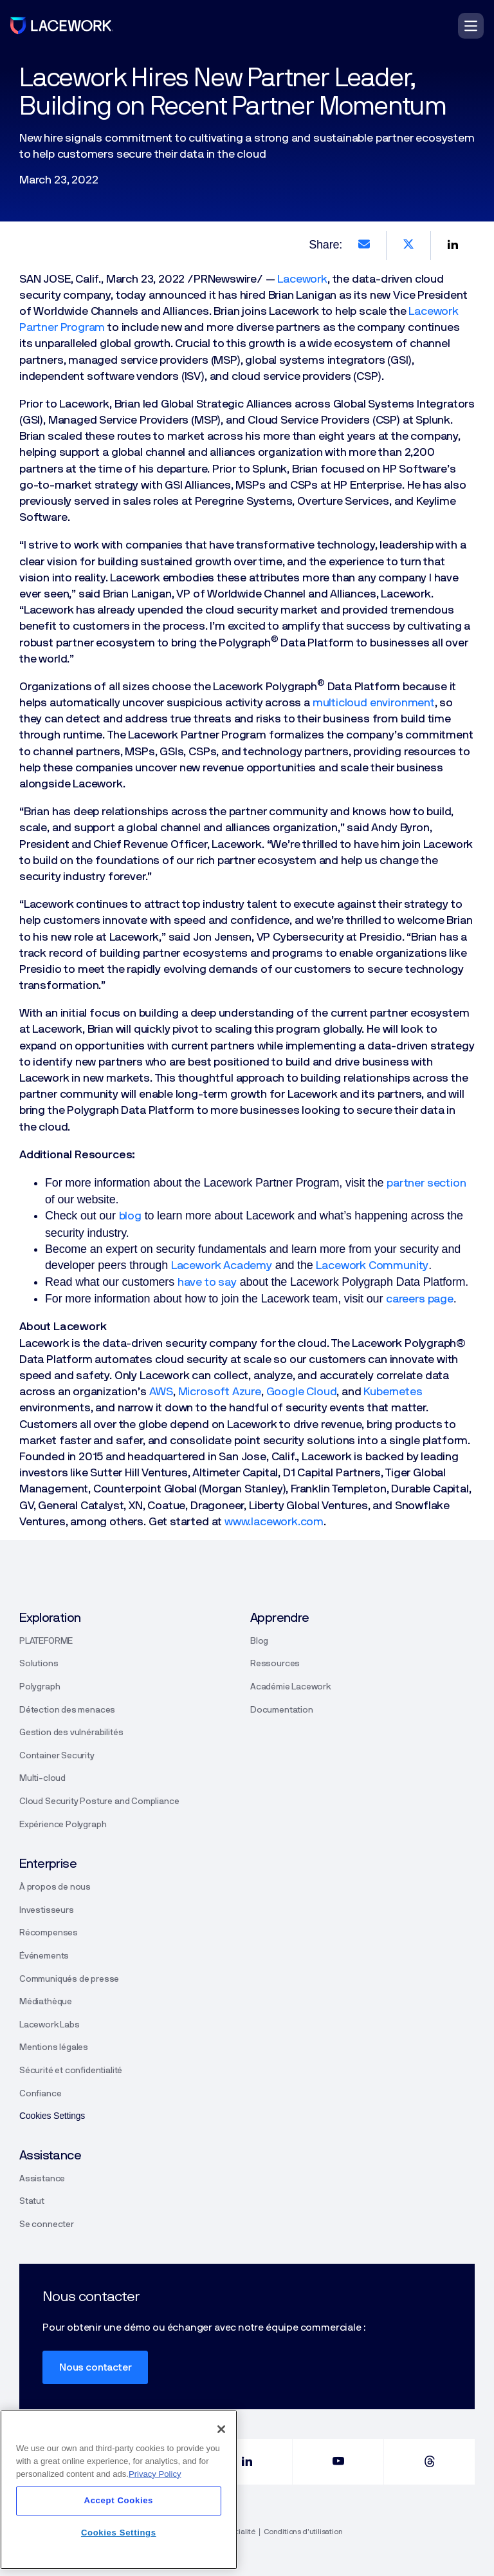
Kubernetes (392, 1392)
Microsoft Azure (219, 1392)
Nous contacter (95, 2367)
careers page (419, 1299)
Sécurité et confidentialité (70, 2070)
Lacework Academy (221, 1266)
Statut (31, 2201)
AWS (161, 1392)
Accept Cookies (119, 2500)
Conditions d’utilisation (303, 2531)
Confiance (40, 2093)
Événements (44, 1955)
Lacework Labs (49, 2024)
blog (130, 1216)
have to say (207, 1282)
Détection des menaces (67, 1710)
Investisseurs (46, 1910)
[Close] (221, 2429)
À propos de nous (55, 1887)
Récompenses (48, 1932)
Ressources (275, 1663)
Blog (259, 1641)
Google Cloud (301, 1392)
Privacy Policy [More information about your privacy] (155, 2474)
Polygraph (39, 1686)
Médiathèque (45, 2001)
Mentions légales (53, 2047)
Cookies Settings (118, 2532)
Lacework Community (372, 1266)
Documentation (281, 1710)
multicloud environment (374, 703)
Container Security (57, 1755)
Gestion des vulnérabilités (71, 1732)
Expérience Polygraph (62, 1824)
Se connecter (46, 2224)
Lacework (302, 279)
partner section (426, 1183)
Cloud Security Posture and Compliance (99, 1801)
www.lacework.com (274, 1522)
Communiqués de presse (69, 1979)
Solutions (38, 1663)
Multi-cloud (42, 1778)
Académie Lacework (290, 1686)
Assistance (42, 2178)
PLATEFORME (46, 1641)
